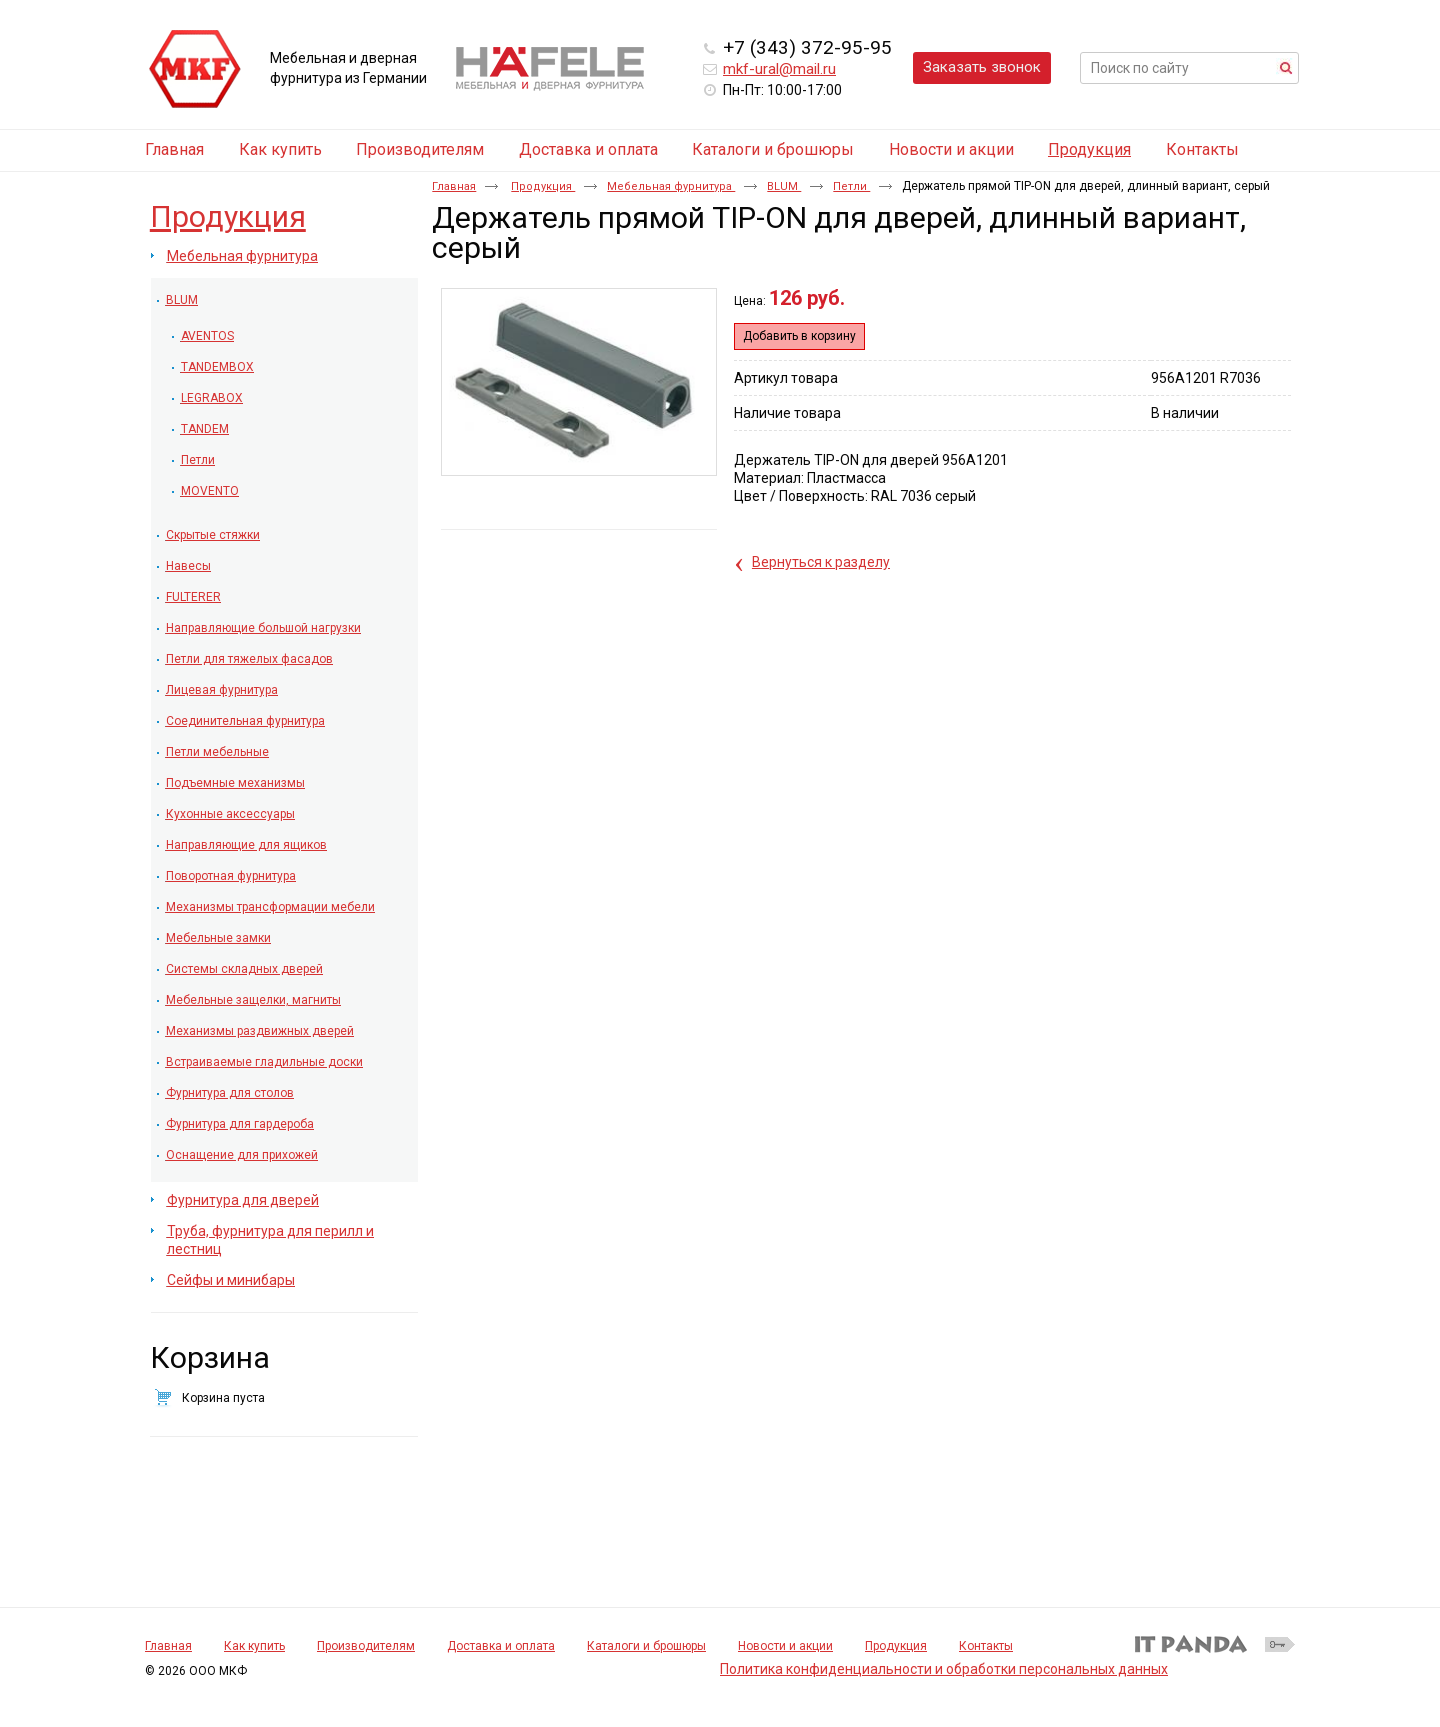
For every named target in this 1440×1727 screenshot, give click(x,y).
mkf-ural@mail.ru (779, 69)
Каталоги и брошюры (646, 1646)
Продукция (1089, 149)
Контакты (986, 1646)
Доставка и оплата (501, 1646)
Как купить (254, 1646)
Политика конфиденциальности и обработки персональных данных (944, 1669)
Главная (454, 186)
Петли (851, 186)
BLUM (784, 186)
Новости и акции (785, 1646)
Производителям (366, 1646)
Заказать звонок (982, 67)
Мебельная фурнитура (671, 186)
